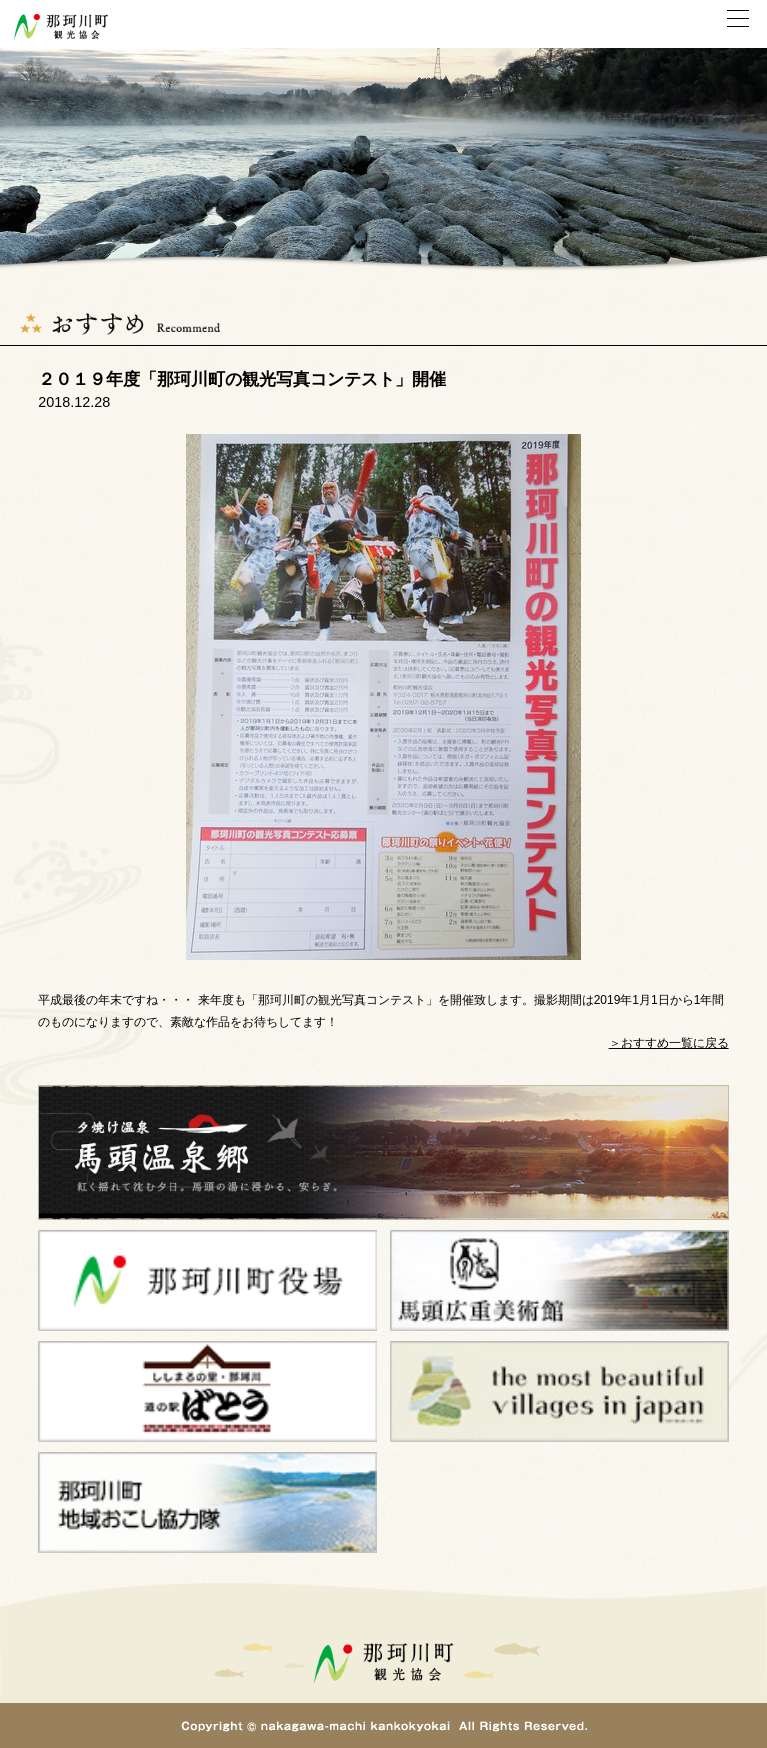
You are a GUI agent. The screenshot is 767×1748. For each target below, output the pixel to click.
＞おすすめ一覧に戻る (669, 1043)
